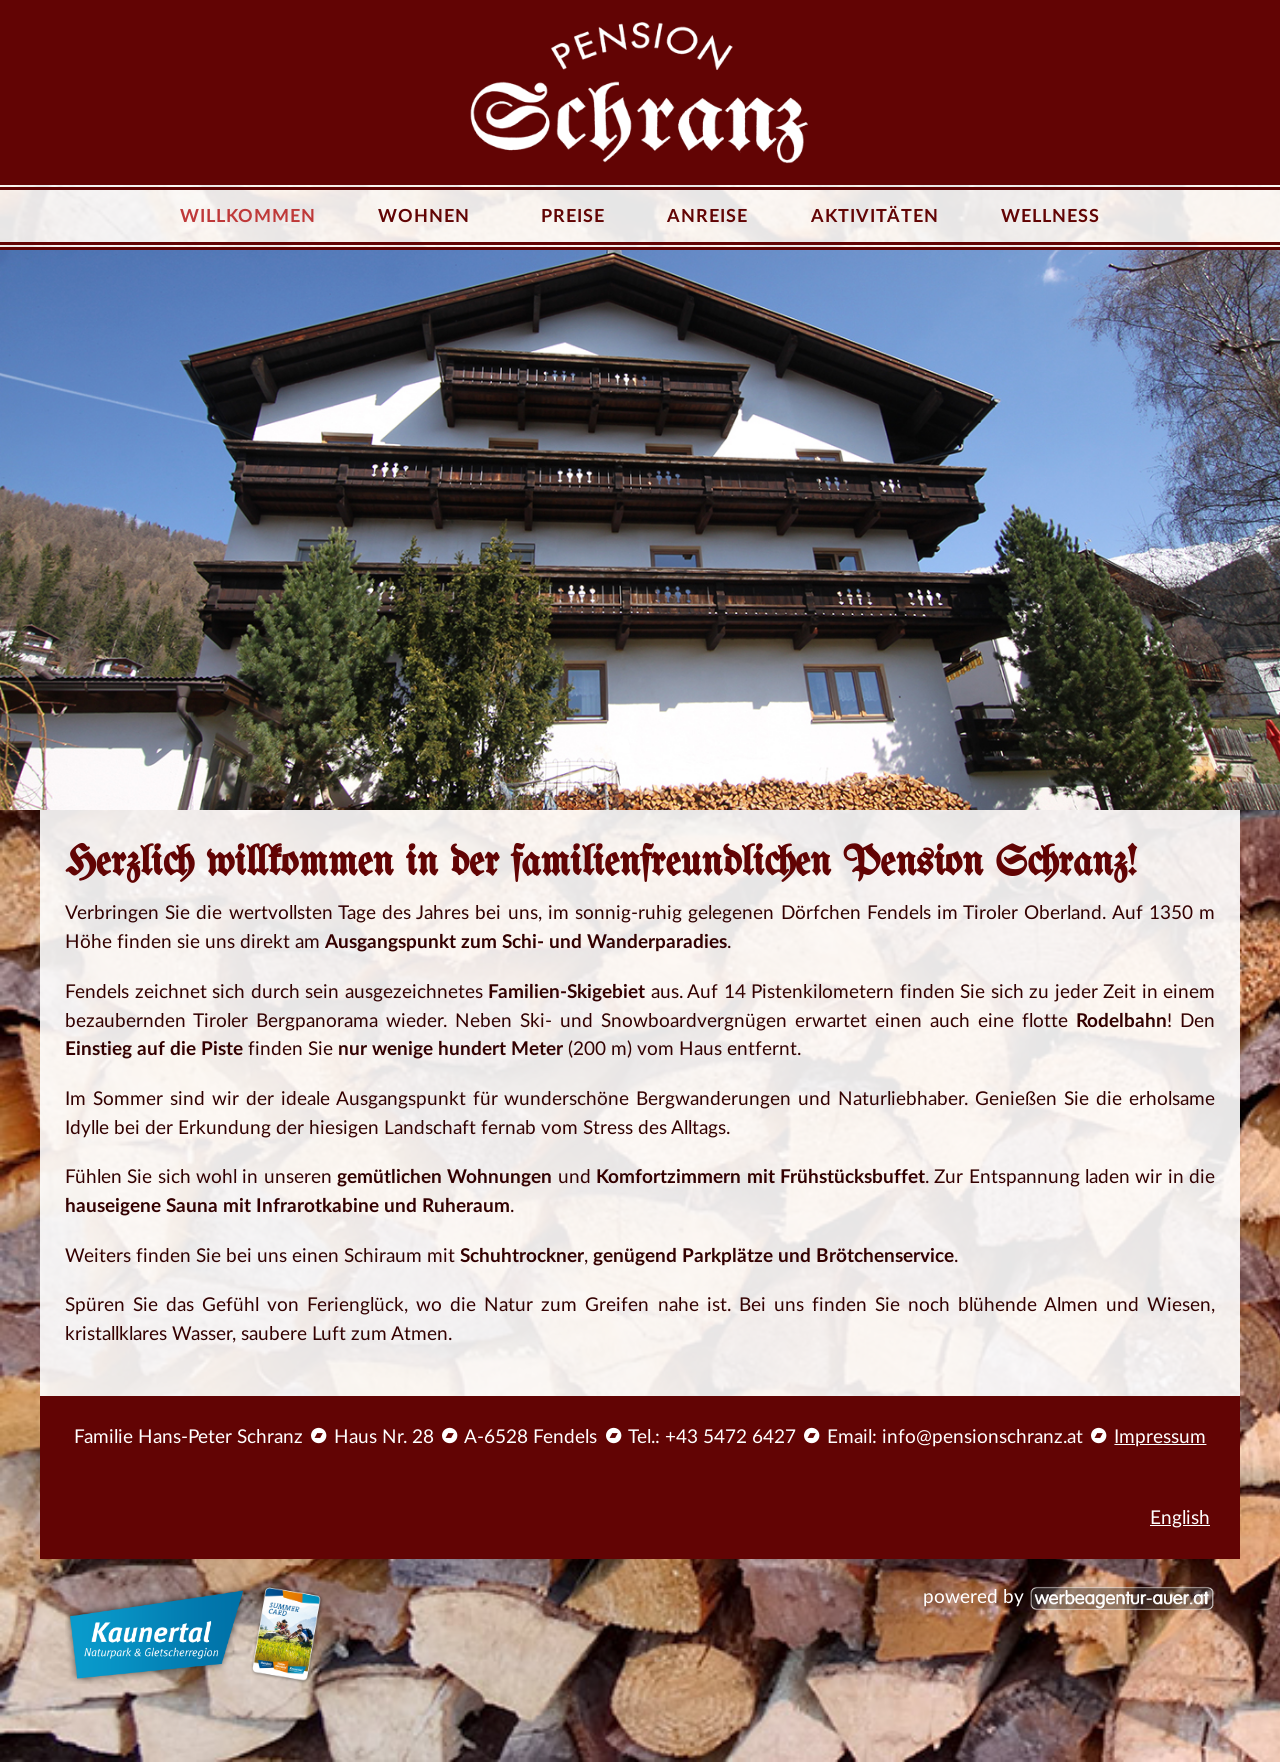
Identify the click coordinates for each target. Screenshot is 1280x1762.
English (1180, 1518)
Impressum (1160, 1437)
